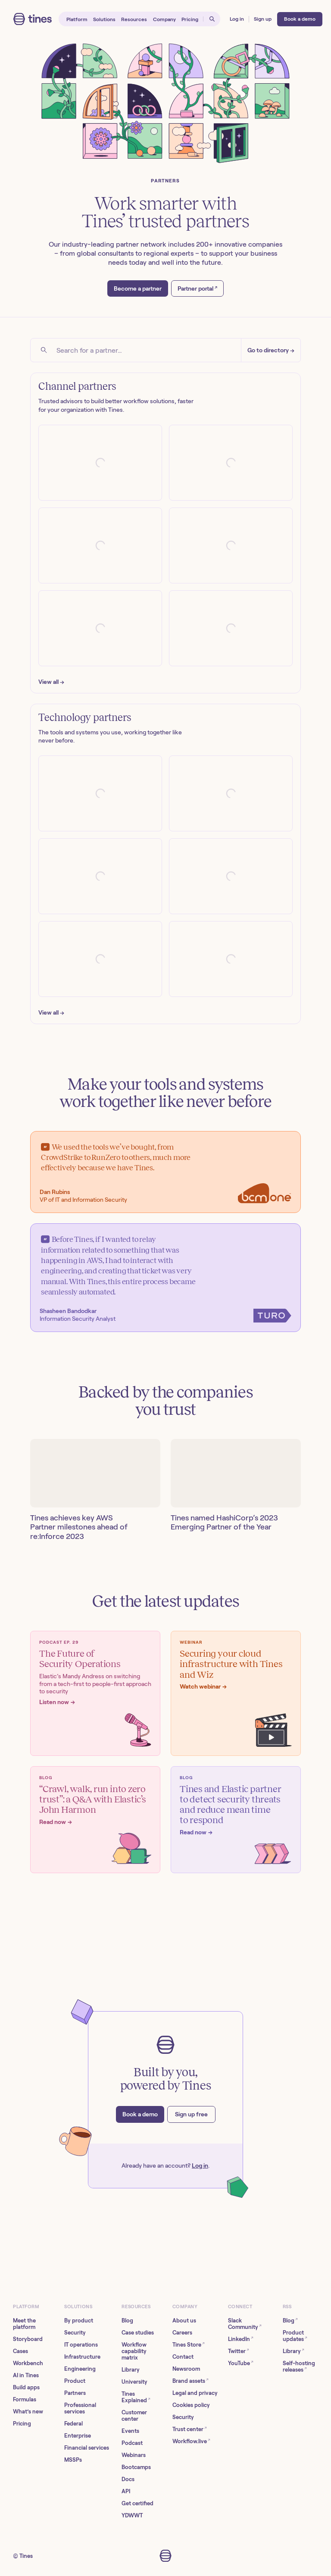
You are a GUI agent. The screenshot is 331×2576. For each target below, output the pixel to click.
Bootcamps (136, 2467)
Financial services (86, 2447)
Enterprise (77, 2435)
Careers (182, 2332)
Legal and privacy (195, 2393)
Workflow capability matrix (134, 2351)
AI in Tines (26, 2375)
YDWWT (132, 2515)
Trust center (189, 2428)
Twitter (238, 2350)
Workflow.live (191, 2440)
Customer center (134, 2415)
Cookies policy (191, 2405)
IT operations (81, 2344)
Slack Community (245, 2323)
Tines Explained (136, 2397)
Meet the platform (24, 2323)
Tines (26, 2556)
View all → (51, 681)
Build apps (26, 2387)
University (134, 2382)
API (126, 2491)
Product (74, 2381)
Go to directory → (270, 350)
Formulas (24, 2399)
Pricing (22, 2423)
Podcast (132, 2443)
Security (75, 2332)
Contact (183, 2356)
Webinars (134, 2455)
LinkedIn (240, 2338)
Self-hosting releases (299, 2366)
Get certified (137, 2503)
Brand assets (190, 2380)
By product (78, 2320)
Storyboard (28, 2339)
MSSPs (73, 2460)
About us (184, 2320)
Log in (200, 2165)
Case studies (138, 2332)
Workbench (28, 2363)
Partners (75, 2393)
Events (130, 2431)
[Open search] (211, 19)
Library (131, 2369)
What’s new (28, 2411)
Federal (73, 2423)
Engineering (80, 2369)
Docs (128, 2479)
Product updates (295, 2335)
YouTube (240, 2362)
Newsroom (186, 2369)
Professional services (80, 2408)
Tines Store (188, 2344)
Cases (20, 2351)
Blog (127, 2320)
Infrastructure (82, 2356)
